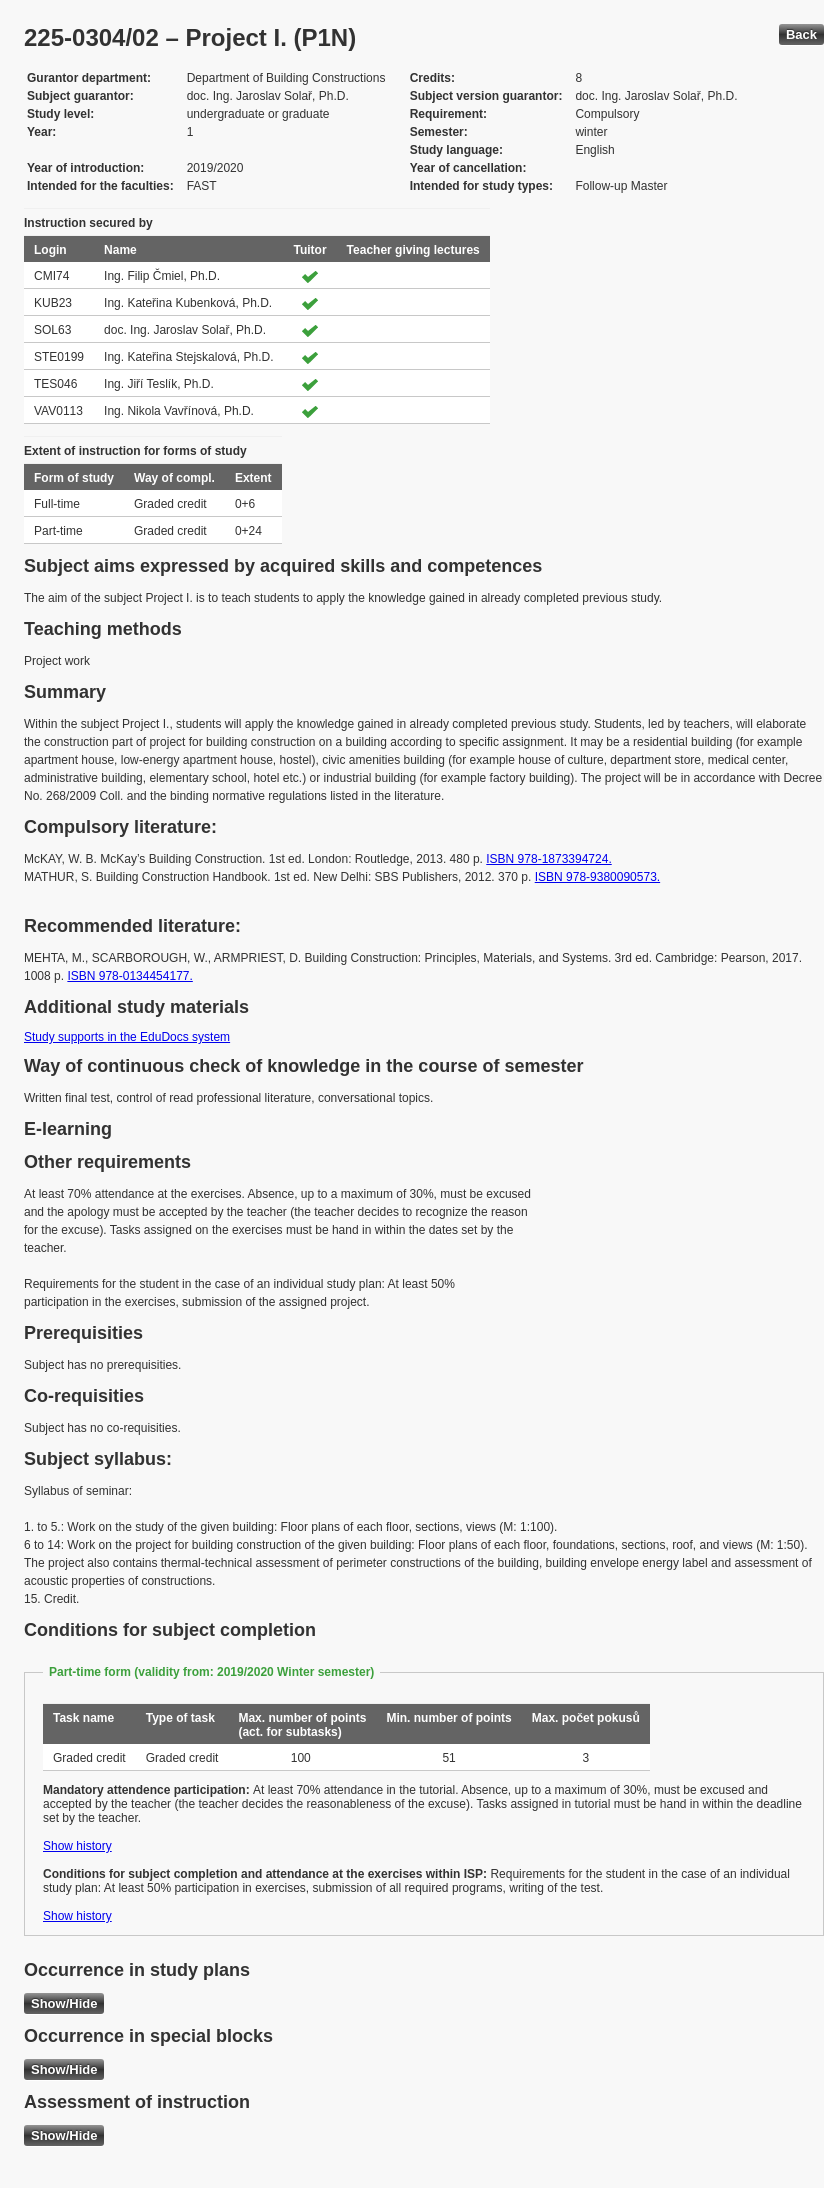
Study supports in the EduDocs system (127, 1037)
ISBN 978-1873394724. (548, 859)
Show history (77, 1846)
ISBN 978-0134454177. (129, 976)
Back (801, 34)
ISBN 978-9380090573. (597, 877)
